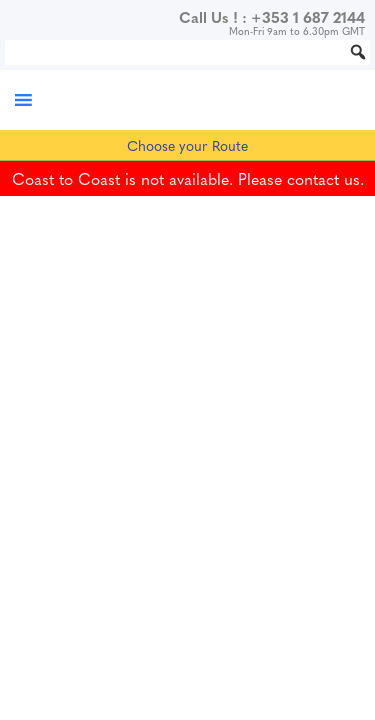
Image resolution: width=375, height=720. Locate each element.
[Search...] (187, 52)
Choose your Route (187, 145)
